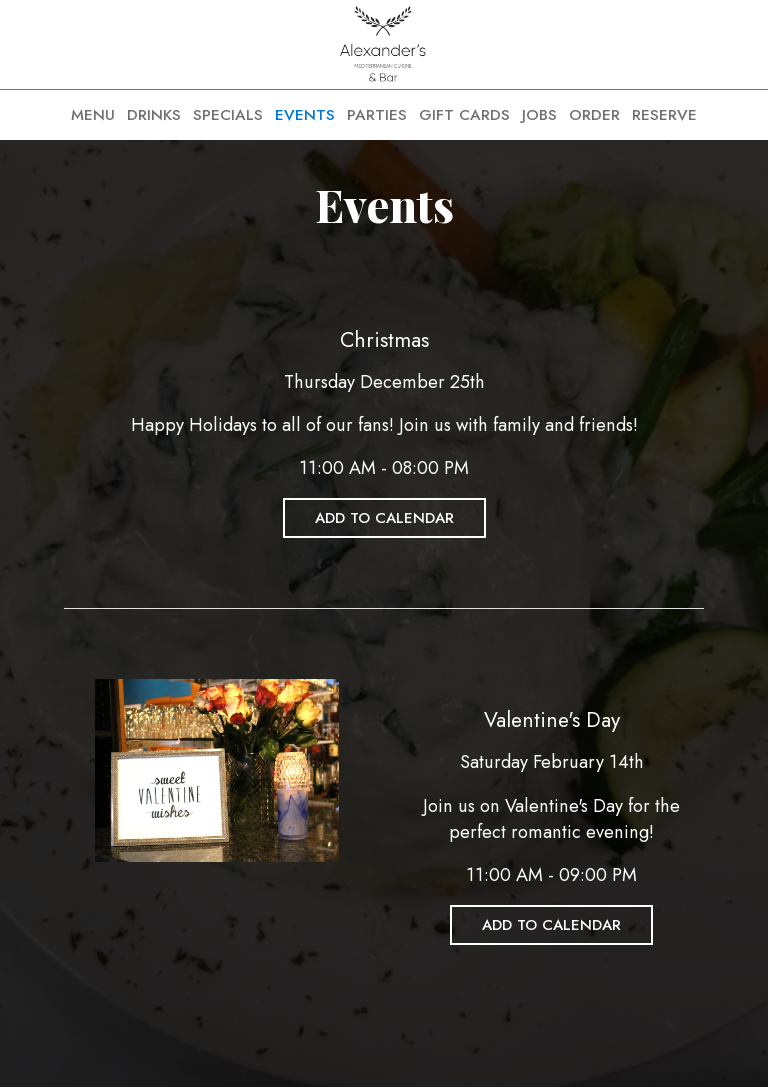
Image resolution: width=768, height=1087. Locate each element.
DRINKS (154, 115)
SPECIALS (228, 115)
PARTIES (377, 115)
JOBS (539, 115)
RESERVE (664, 115)
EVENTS (305, 115)
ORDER (594, 115)
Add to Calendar (384, 518)
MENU (93, 115)
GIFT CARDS (464, 115)
